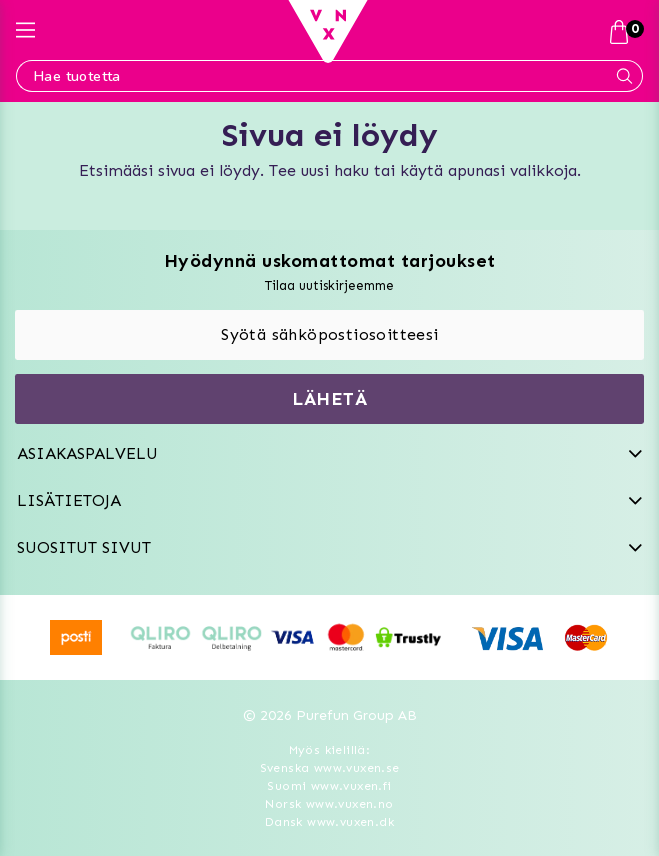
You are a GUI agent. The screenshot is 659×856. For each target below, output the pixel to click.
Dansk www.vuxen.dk (329, 822)
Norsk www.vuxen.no (329, 804)
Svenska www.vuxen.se (330, 768)
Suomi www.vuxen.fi (329, 786)
